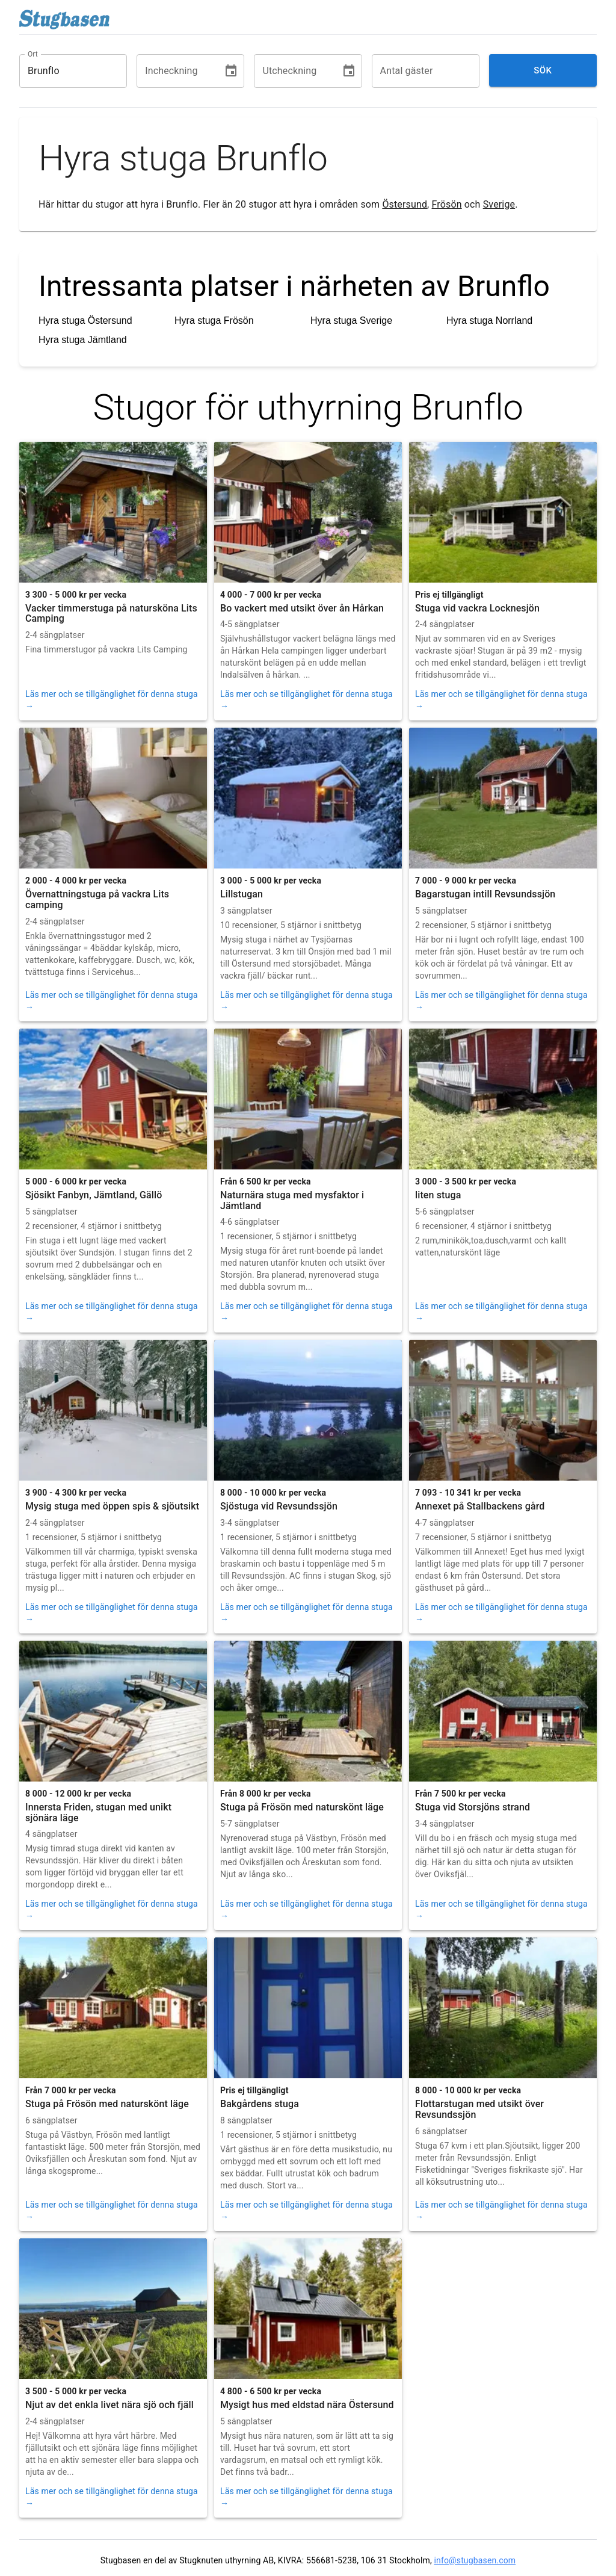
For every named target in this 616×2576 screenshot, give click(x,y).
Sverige (499, 204)
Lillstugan (241, 894)
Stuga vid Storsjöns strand (472, 1807)
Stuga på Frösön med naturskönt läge (302, 1807)
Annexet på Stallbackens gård (479, 1506)
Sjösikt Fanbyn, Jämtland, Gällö (93, 1195)
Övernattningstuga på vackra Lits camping (97, 899)
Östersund (404, 204)
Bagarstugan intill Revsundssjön (485, 894)
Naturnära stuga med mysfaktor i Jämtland (292, 1200)
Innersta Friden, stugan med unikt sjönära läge (98, 1812)
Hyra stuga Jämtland (82, 340)
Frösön (447, 204)
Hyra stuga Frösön (214, 320)
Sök (543, 70)
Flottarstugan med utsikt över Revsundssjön (479, 2109)
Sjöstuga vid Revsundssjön (278, 1506)
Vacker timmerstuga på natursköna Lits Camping (111, 613)
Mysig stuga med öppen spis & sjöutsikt (112, 1506)
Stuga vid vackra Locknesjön (477, 608)
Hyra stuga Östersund (85, 320)
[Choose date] (231, 71)
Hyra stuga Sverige (351, 320)
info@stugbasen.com (475, 2560)
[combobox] (64, 71)
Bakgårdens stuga (259, 2104)
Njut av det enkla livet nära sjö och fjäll (109, 2404)
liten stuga (438, 1195)
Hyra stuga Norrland (489, 320)
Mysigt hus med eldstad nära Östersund (307, 2404)
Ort (33, 53)
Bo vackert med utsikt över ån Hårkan (302, 608)
